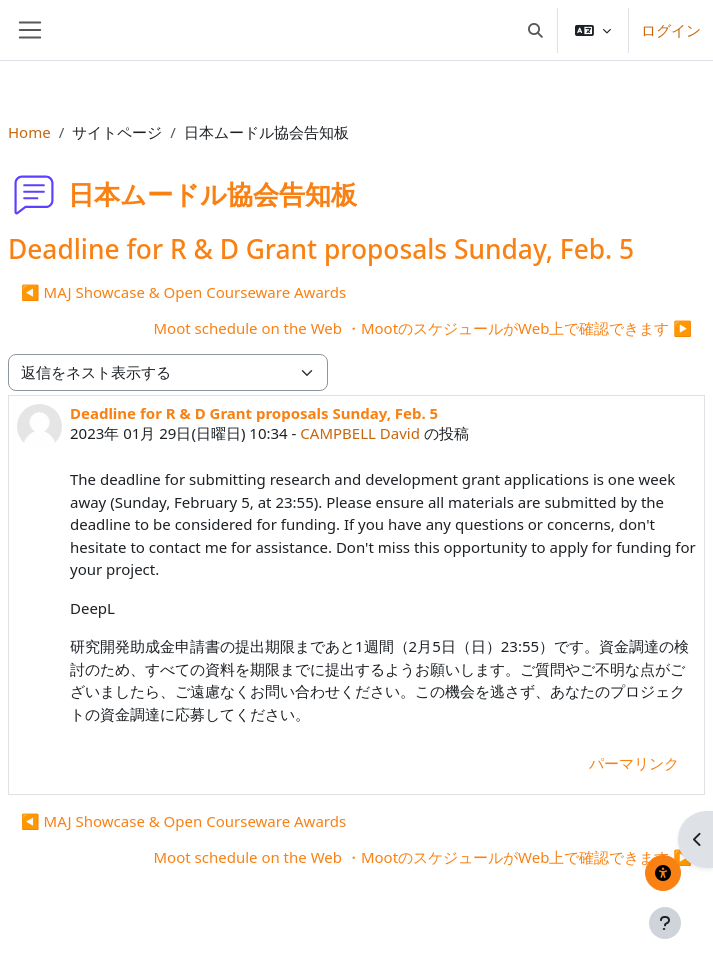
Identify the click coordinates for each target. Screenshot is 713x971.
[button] (536, 30)
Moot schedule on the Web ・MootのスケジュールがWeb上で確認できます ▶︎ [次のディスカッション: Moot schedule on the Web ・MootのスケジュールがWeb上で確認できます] (422, 328)
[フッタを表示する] (665, 923)
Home (29, 132)
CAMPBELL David (360, 433)
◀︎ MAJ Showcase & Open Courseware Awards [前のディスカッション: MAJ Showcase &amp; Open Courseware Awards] (183, 292)
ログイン (671, 30)
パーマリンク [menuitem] (634, 763)
